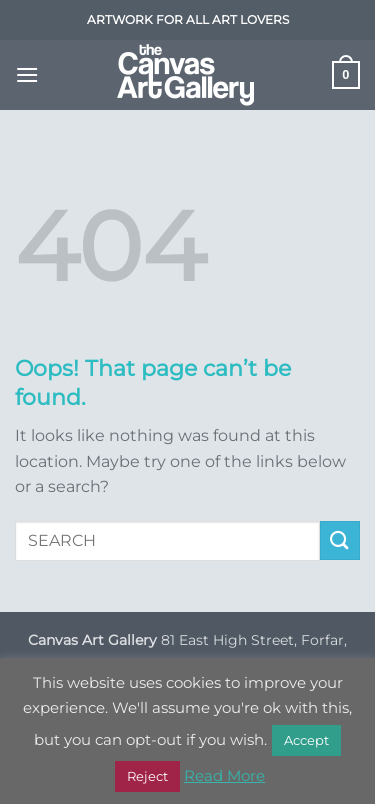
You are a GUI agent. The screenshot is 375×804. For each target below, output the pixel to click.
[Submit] (340, 540)
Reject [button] (147, 776)
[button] (27, 74)
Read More (224, 775)
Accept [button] (306, 740)
